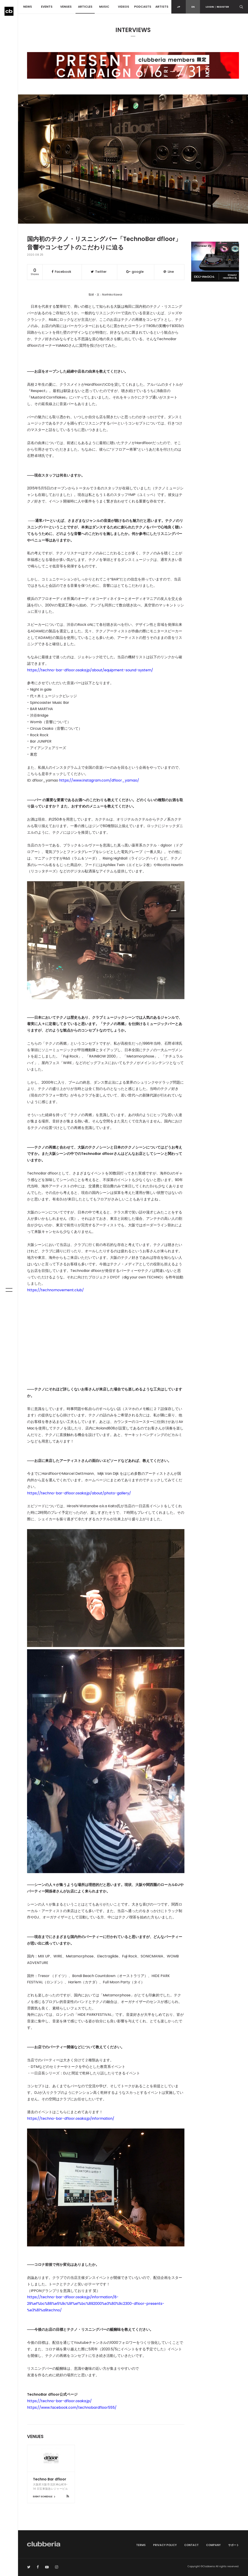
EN (193, 7)
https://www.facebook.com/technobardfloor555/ (72, 2407)
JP (178, 7)
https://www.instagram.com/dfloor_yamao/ (99, 780)
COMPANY (213, 2545)
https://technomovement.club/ (55, 1290)
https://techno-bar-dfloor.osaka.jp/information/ (70, 2118)
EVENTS (47, 7)
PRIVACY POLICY (165, 2545)
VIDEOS (123, 7)
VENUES (66, 7)
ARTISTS (161, 7)
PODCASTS (142, 7)
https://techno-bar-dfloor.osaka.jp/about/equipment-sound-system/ (90, 670)
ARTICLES (85, 7)
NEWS (27, 7)
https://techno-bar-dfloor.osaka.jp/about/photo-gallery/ (79, 1493)
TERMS (141, 2545)
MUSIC (104, 7)
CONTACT (191, 2545)
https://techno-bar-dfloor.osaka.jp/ (59, 2401)
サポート (233, 2545)
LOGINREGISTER (217, 7)
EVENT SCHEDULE (44, 2496)
